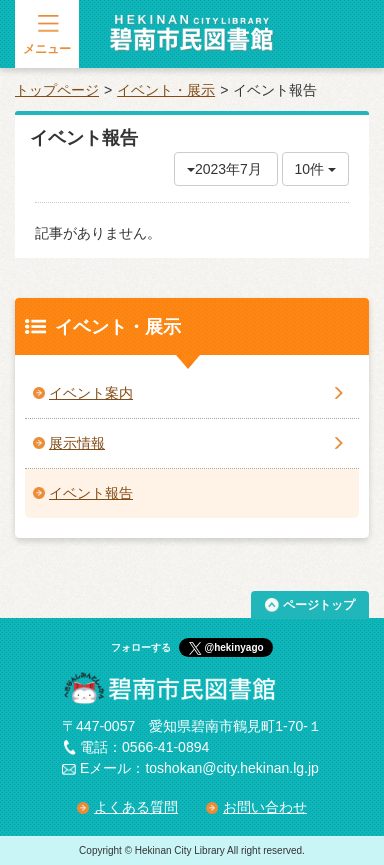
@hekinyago (233, 647)
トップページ (57, 90)
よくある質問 (136, 807)
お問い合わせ (265, 807)
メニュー (47, 49)
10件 (315, 169)
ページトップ (319, 605)
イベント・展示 (166, 90)
